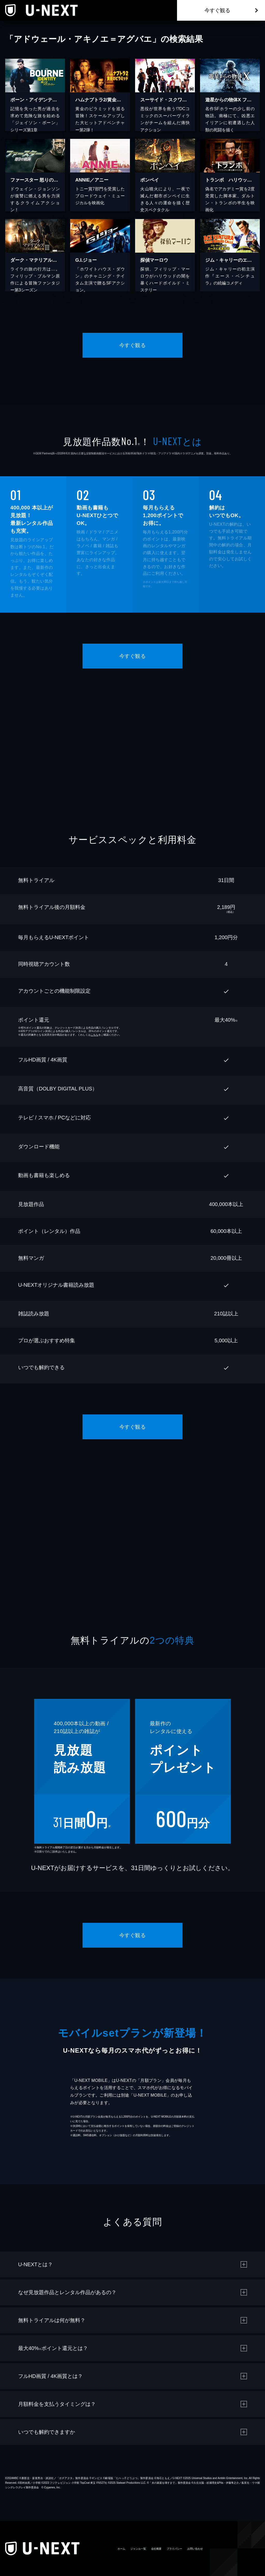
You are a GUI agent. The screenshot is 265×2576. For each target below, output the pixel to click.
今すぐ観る (217, 10)
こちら (94, 1034)
